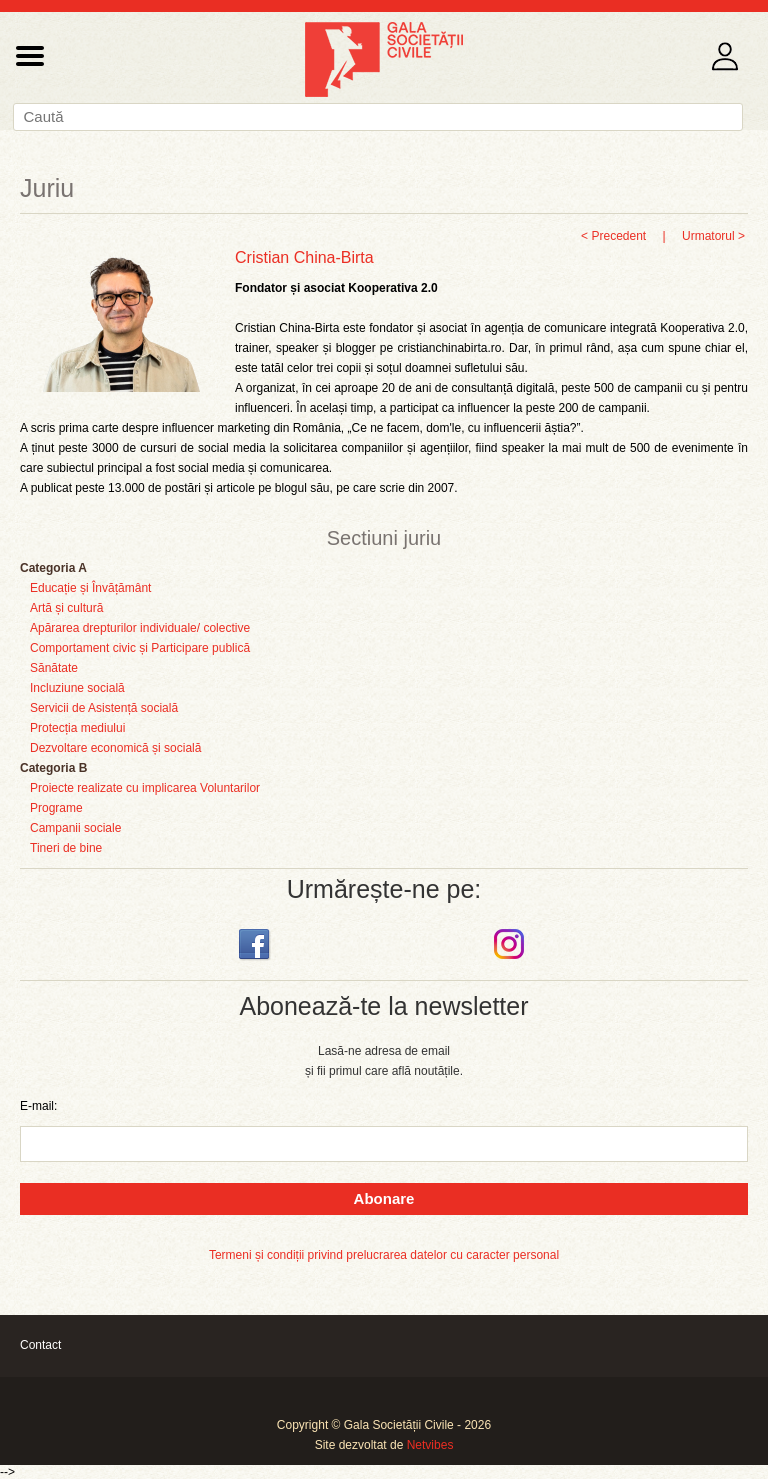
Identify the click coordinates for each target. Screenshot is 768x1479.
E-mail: (38, 1106)
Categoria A (53, 568)
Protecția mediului (77, 728)
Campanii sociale (75, 828)
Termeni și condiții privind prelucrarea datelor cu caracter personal (384, 1255)
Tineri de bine (66, 848)
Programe (56, 808)
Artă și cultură (66, 608)
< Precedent (613, 236)
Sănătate (54, 668)
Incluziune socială (77, 688)
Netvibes (430, 1445)
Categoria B (53, 768)
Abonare (384, 1198)
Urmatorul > (713, 236)
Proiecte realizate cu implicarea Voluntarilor (145, 788)
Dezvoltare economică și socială (115, 748)
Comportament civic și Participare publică (140, 648)
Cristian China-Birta (304, 257)
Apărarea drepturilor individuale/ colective (140, 628)
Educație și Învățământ (90, 588)
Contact (40, 1345)
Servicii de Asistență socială (104, 708)
